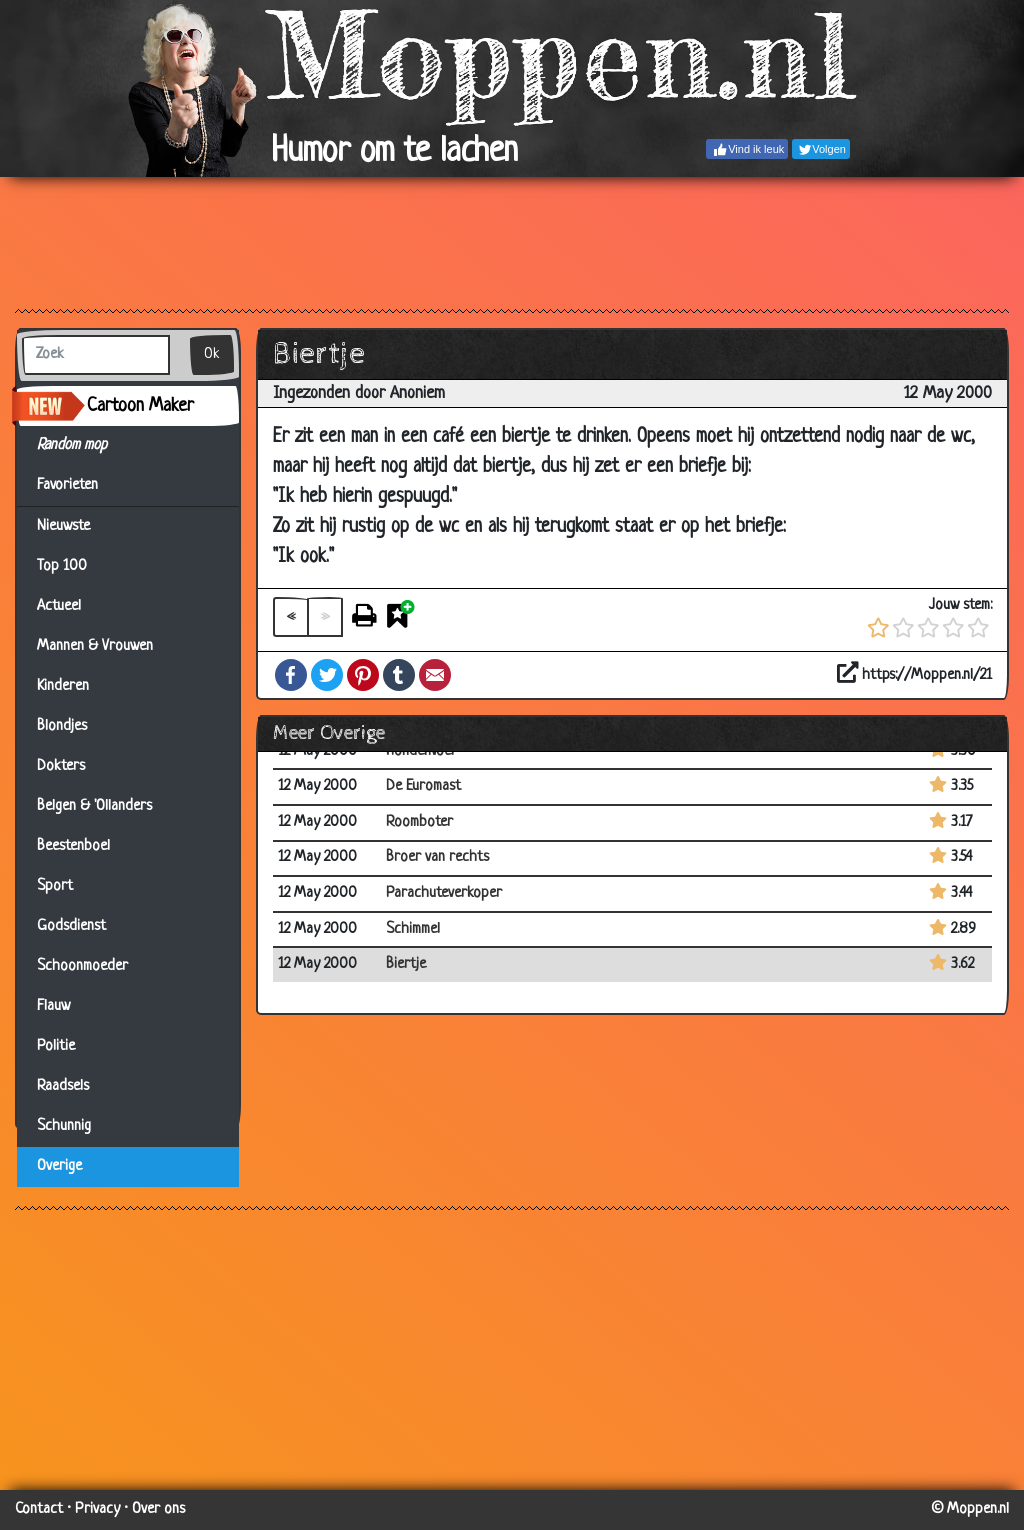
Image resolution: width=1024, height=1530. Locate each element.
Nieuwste (63, 526)
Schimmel (413, 929)
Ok (212, 354)
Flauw (53, 1006)
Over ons (158, 1509)
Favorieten (79, 486)
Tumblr (399, 675)
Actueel (59, 606)
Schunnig (64, 1126)
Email (435, 675)
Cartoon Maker (140, 406)
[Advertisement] (512, 242)
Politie (56, 1046)
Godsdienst (71, 926)
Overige (59, 1166)
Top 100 (62, 566)
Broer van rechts (437, 857)
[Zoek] (96, 355)
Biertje (406, 964)
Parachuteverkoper (444, 893)
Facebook (291, 675)
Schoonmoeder (82, 966)
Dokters (61, 766)
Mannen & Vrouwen (95, 646)
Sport (55, 886)
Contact (39, 1509)
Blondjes (62, 726)
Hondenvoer (421, 751)
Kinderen (63, 686)
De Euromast (423, 786)
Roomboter (419, 822)
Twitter (327, 675)
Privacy (97, 1509)
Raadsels (63, 1086)
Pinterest (363, 675)
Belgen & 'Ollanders (94, 806)
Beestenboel (73, 846)
